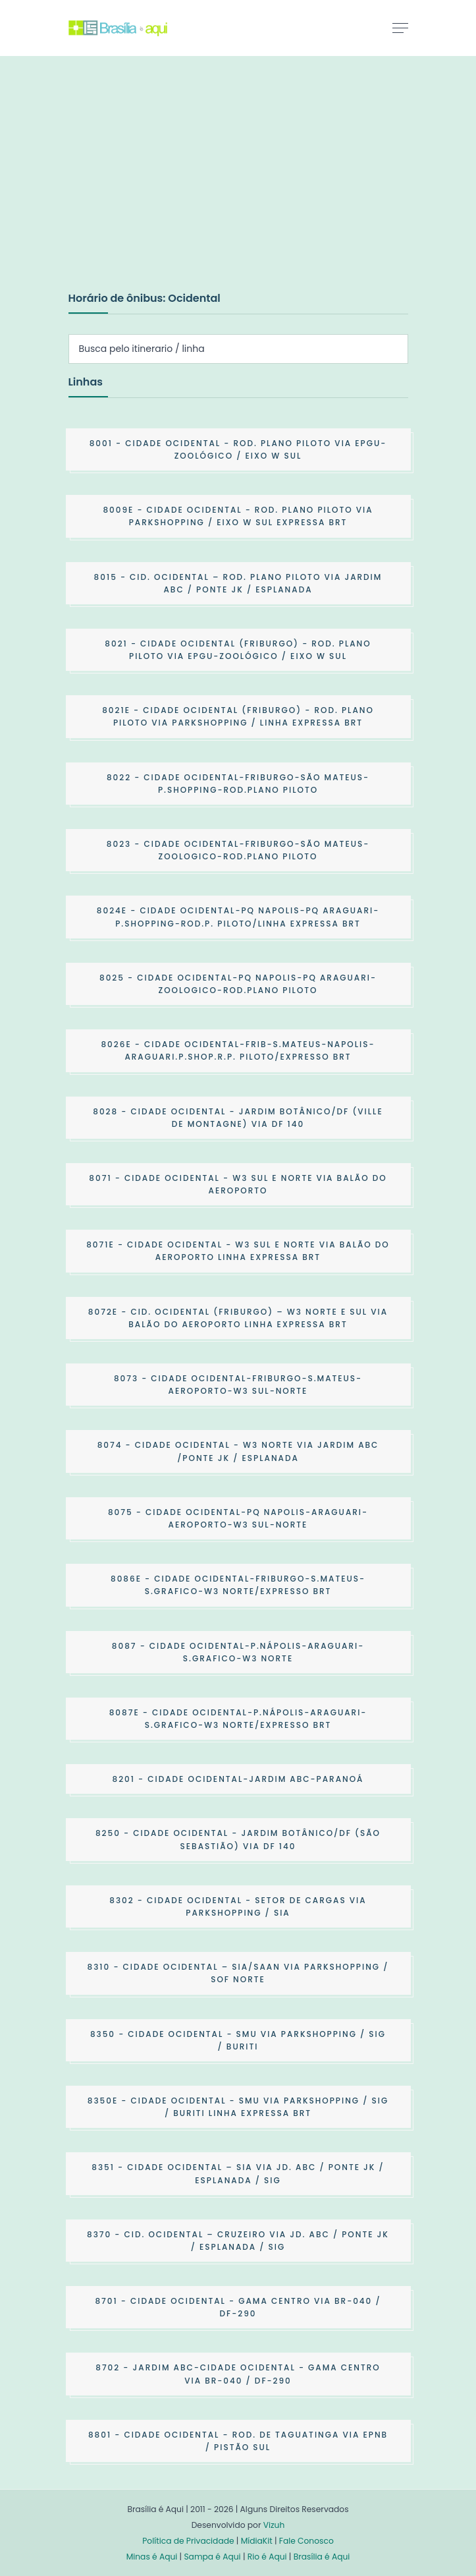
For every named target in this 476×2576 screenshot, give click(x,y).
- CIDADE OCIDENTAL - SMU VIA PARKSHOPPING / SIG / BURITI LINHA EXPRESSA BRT (238, 2107)
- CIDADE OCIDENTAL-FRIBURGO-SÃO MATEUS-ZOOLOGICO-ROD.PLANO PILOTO (238, 850)
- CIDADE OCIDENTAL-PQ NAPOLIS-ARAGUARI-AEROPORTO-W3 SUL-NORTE (238, 1518)
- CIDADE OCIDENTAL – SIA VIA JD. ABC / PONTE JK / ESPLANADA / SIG (238, 2173)
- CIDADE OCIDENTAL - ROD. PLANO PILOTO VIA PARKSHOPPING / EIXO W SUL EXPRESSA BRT (238, 516)
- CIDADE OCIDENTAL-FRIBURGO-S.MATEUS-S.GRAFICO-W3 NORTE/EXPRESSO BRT (238, 1585)
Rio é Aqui (267, 2556)
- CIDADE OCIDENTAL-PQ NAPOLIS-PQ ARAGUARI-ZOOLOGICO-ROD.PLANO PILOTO (238, 984)
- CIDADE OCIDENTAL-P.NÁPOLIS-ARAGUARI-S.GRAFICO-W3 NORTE (238, 1652)
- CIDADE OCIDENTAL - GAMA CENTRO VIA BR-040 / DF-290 (238, 2307)
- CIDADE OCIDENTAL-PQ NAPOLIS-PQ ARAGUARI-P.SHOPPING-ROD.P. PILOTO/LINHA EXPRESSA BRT (238, 917)
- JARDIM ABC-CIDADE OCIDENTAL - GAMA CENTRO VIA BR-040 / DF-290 (238, 2374)
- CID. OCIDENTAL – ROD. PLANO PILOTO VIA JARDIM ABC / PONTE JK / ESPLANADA (238, 583)
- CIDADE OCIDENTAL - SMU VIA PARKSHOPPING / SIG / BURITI (238, 2040)
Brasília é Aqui (322, 2556)
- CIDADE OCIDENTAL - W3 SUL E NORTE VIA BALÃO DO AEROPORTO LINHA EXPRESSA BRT (238, 1251)
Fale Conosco (306, 2540)
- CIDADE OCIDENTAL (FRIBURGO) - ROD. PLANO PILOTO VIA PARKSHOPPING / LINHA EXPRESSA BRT (238, 716)
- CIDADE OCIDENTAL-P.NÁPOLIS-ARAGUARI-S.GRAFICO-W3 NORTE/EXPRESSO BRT (238, 1719)
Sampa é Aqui (212, 2556)
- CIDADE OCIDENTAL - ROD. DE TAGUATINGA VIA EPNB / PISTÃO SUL (238, 2441)
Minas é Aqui (152, 2556)
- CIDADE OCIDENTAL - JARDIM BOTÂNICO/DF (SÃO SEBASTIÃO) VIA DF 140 (238, 1839)
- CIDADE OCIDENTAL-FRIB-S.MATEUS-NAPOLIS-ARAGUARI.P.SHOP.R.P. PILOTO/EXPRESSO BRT (238, 1050)
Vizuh (274, 2525)
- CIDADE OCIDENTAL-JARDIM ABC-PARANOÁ (238, 1779)
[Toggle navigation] (400, 28)
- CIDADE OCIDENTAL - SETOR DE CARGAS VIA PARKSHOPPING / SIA (237, 1906)
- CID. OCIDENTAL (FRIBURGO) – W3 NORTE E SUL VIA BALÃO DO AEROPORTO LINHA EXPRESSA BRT (238, 1318)
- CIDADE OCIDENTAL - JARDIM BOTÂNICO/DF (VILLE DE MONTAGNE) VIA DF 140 (238, 1118)
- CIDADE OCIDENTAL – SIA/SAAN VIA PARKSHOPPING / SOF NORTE (238, 1973)
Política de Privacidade (188, 2540)
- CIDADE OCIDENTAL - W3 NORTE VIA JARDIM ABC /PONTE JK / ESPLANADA (238, 1451)
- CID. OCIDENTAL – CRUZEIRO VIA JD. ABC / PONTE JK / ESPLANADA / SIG (238, 2240)
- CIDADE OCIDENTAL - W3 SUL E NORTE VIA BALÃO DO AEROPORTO (237, 1184)
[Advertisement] (167, 187)
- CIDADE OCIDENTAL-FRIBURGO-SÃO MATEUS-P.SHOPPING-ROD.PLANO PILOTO (238, 783)
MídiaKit (257, 2540)
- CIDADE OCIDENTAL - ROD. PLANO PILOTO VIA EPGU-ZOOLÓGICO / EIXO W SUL (238, 449)
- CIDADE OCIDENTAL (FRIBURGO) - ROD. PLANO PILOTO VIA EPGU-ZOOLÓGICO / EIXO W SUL (238, 650)
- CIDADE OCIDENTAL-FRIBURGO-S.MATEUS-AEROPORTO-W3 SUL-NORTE (238, 1384)
